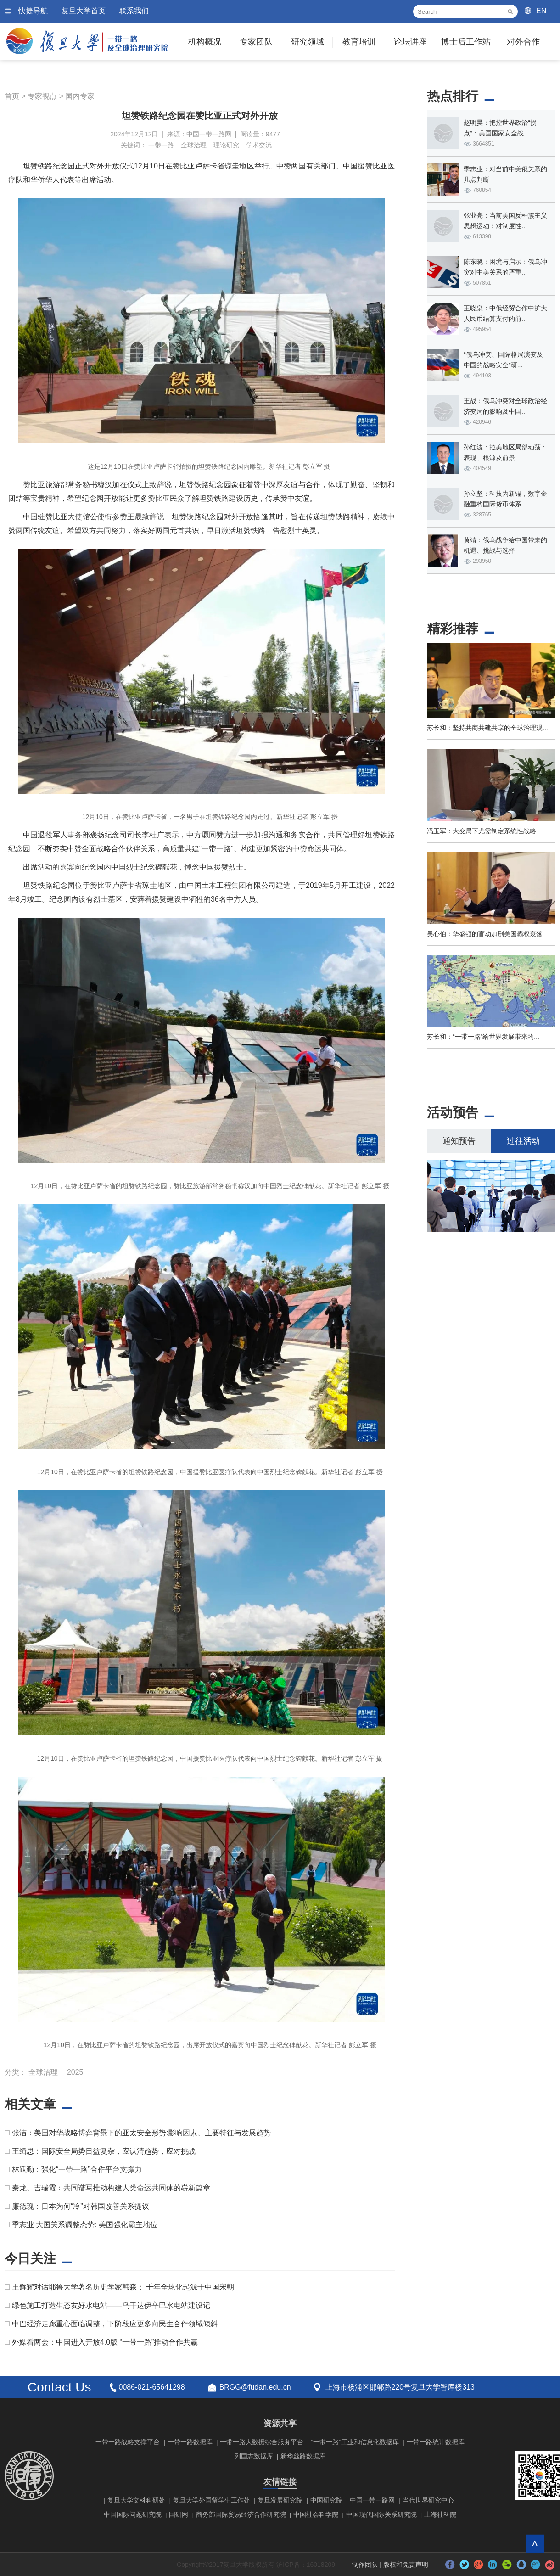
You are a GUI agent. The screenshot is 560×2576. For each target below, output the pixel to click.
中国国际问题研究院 (133, 2514)
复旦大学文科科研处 (136, 2500)
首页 (12, 96)
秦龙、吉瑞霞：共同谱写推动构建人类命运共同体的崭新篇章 (111, 2188)
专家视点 (42, 96)
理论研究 (226, 145)
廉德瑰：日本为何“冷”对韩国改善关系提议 (80, 2206)
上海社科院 (440, 2514)
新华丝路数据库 (302, 2456)
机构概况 (204, 41)
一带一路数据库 (190, 2442)
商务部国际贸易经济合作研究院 (241, 2514)
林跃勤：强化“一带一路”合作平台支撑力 (77, 2169)
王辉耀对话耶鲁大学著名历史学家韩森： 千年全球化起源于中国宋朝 (123, 2287)
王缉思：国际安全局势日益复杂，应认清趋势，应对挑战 (104, 2151)
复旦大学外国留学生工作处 (211, 2500)
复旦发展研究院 (280, 2500)
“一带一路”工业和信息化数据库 (355, 2442)
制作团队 (365, 2564)
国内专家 (80, 96)
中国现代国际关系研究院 (381, 2514)
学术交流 (259, 145)
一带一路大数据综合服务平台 (261, 2442)
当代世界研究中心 (428, 2500)
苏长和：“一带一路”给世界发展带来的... (483, 1036)
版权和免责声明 (405, 2564)
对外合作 (523, 41)
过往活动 (523, 1140)
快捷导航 (33, 11)
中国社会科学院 (315, 2514)
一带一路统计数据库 (436, 2442)
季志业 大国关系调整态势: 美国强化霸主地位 (84, 2224)
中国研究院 (326, 2500)
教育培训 (358, 41)
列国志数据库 (254, 2456)
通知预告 (459, 1140)
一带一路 (161, 145)
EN (541, 11)
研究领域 (307, 41)
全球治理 (194, 145)
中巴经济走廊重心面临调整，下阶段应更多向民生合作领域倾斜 (115, 2324)
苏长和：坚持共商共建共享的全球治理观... (487, 727)
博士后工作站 (466, 41)
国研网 (178, 2514)
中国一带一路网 (372, 2500)
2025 (75, 2072)
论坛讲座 (410, 41)
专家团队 (256, 41)
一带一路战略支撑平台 (127, 2442)
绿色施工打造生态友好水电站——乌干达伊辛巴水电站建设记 (111, 2305)
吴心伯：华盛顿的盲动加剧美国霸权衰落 (485, 933)
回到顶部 (535, 2543)
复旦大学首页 (84, 11)
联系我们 (134, 11)
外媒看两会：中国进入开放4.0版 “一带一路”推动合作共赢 (105, 2342)
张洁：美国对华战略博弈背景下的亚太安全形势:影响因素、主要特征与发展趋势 (141, 2133)
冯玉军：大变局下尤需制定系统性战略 (481, 831)
